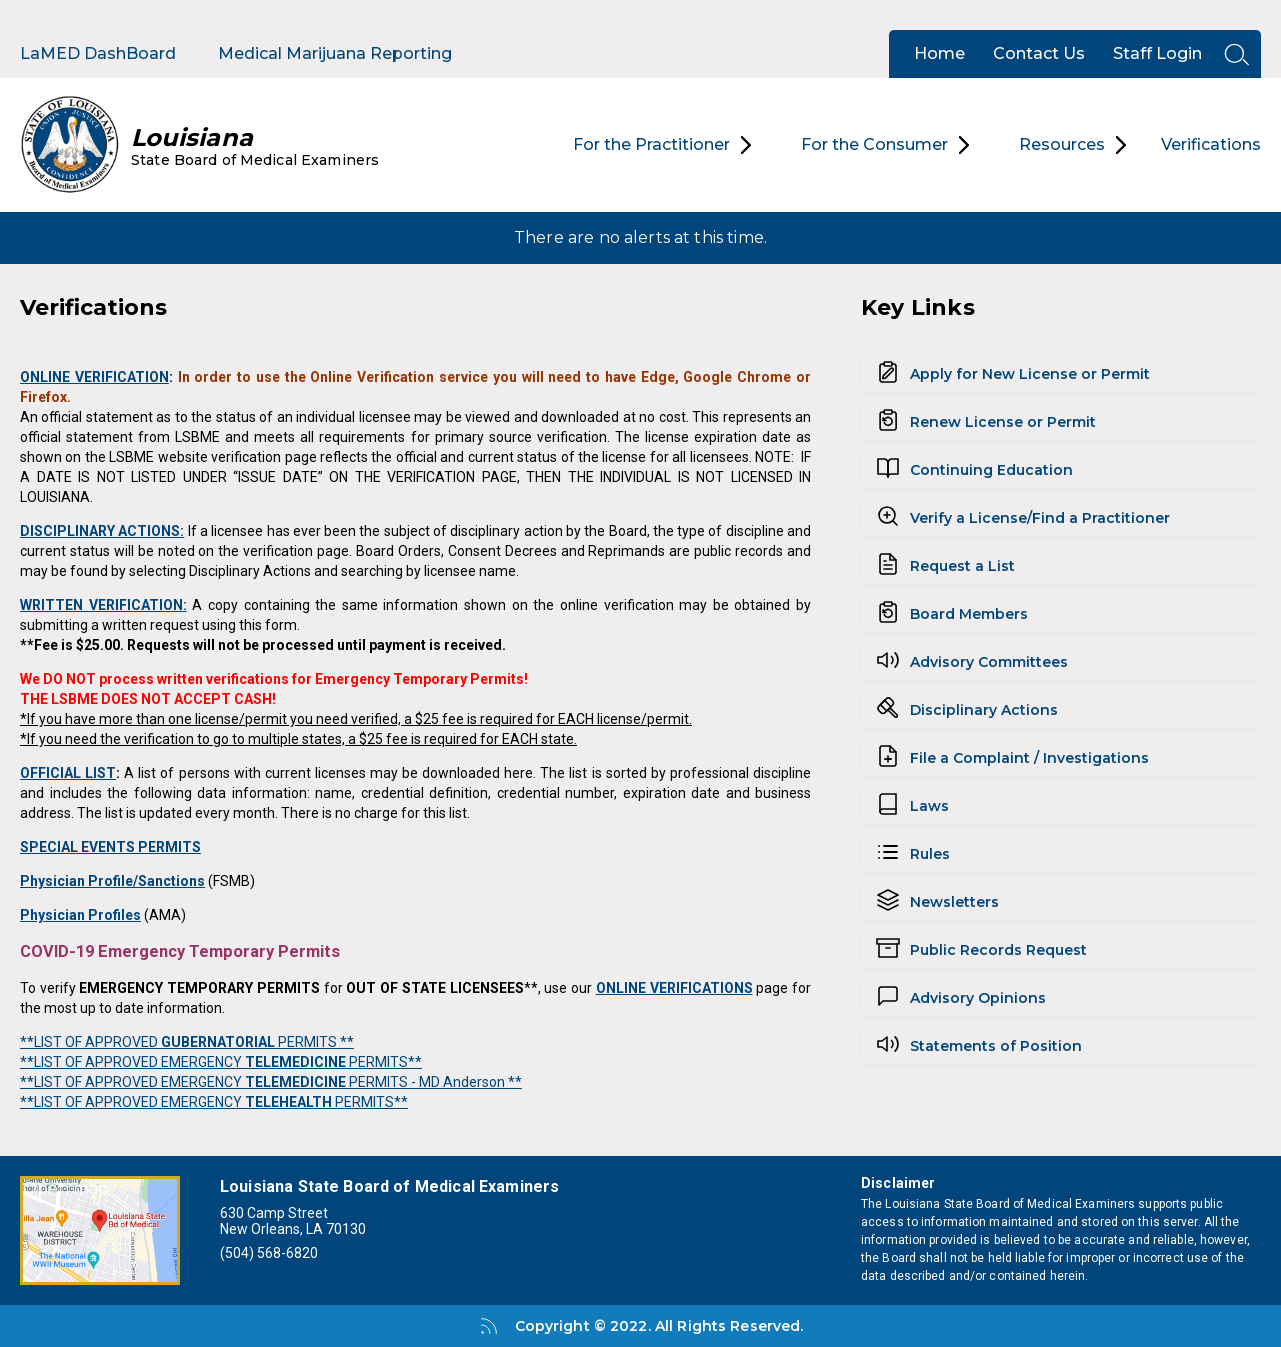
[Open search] (1231, 54)
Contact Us (1039, 53)
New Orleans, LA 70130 (293, 1229)
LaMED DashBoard (98, 53)
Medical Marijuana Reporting (335, 53)
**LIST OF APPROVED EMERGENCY (132, 1062)
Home (939, 53)
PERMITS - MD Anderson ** (434, 1082)
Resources (1072, 144)
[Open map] (100, 1230)
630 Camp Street (274, 1213)
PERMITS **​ (314, 1042)
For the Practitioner (662, 144)
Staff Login (1157, 53)
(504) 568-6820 (269, 1253)
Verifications (1211, 144)
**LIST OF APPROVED (90, 1042)
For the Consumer (885, 144)
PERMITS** (384, 1062)
